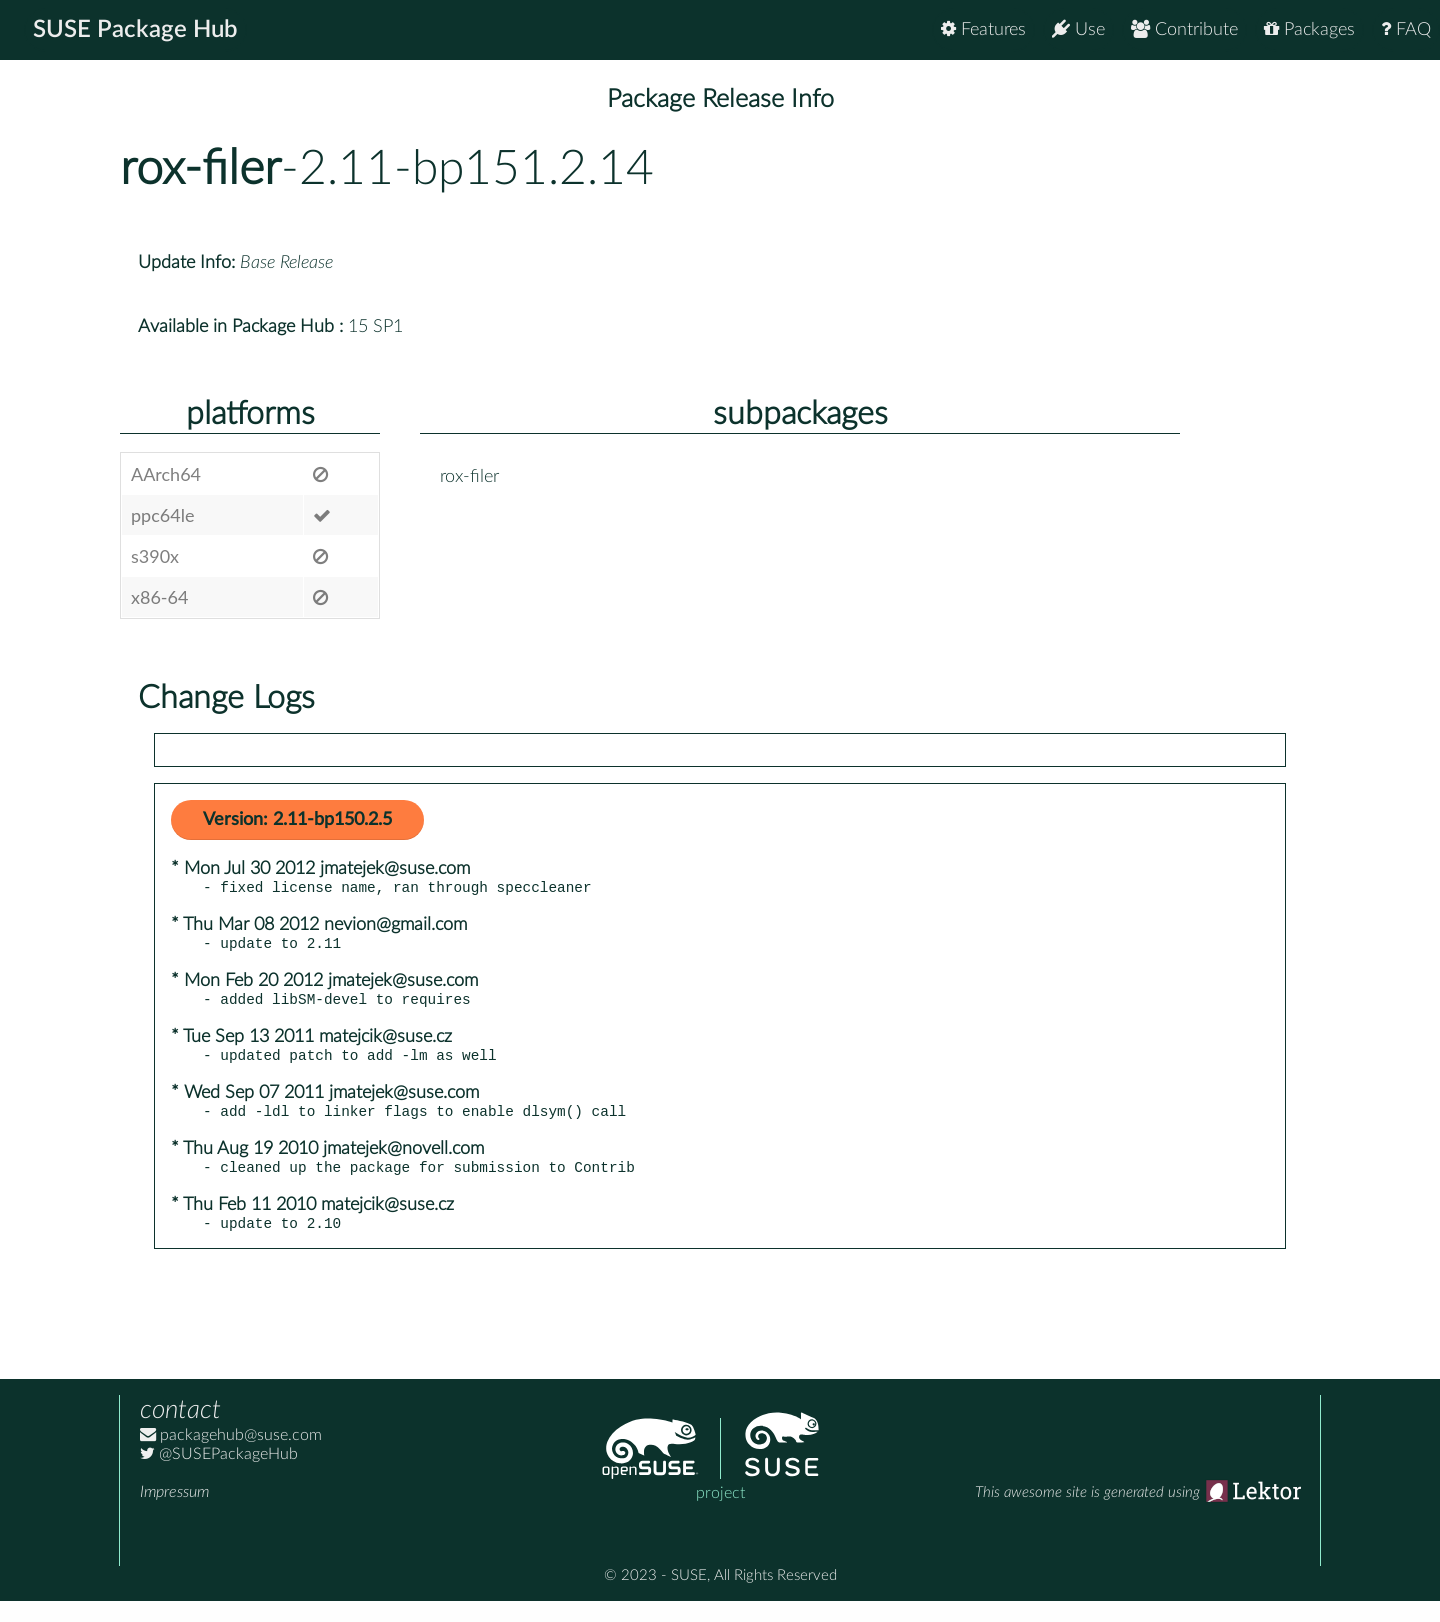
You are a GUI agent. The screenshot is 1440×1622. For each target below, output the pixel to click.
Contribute (1184, 29)
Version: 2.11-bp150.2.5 (297, 820)
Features (983, 29)
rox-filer (200, 169)
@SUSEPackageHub (219, 1475)
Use (1078, 29)
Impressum (174, 1513)
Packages (1309, 29)
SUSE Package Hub (135, 30)
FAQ (1406, 29)
